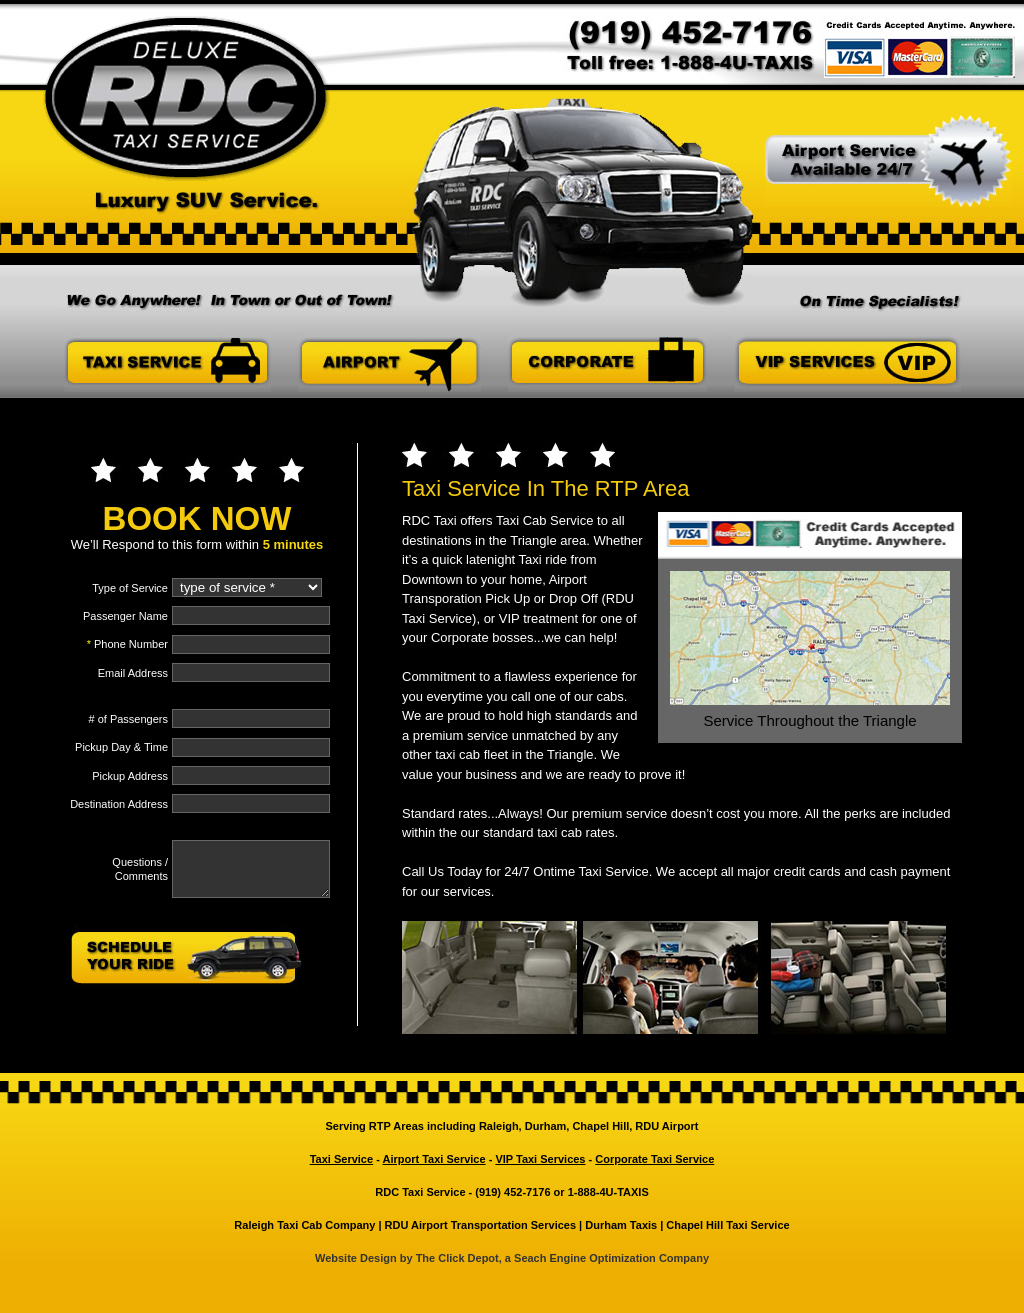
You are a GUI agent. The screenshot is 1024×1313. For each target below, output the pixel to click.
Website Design (357, 1258)
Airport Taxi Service (433, 1159)
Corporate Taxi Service (654, 1159)
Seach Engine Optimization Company (610, 1258)
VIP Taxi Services (540, 1159)
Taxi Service (341, 1159)
